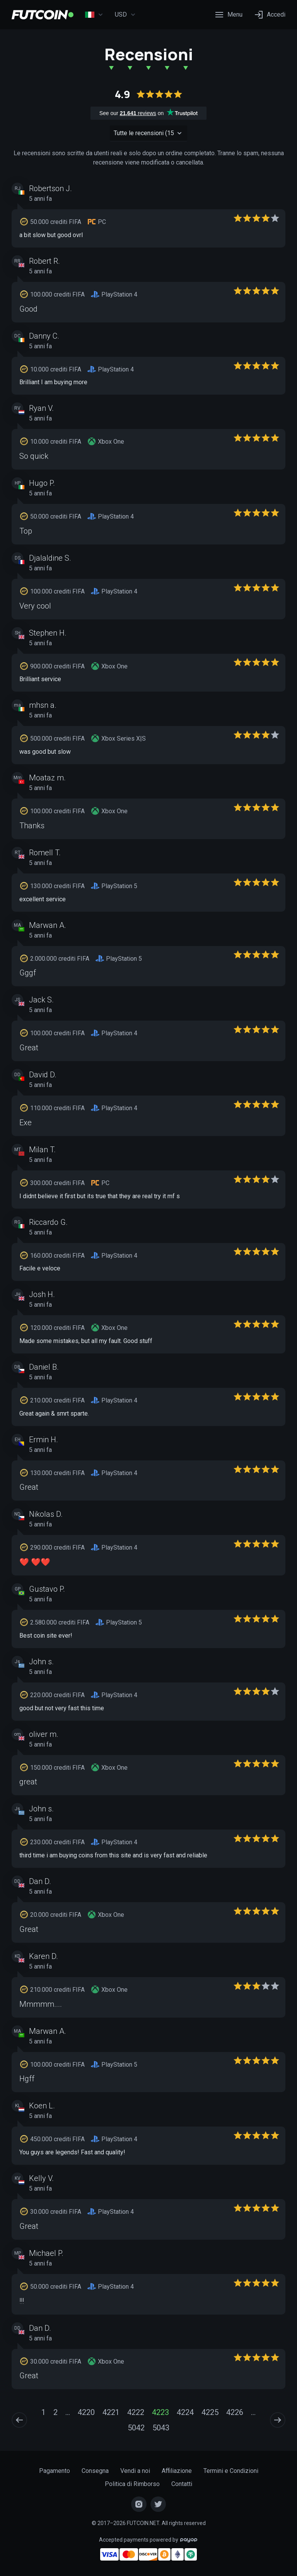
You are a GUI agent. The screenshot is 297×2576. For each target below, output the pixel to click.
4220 (86, 2412)
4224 (185, 2412)
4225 (209, 2412)
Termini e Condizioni (230, 2470)
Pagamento (54, 2470)
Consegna (95, 2470)
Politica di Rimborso (132, 2484)
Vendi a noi (135, 2470)
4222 (135, 2412)
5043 (160, 2427)
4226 (234, 2412)
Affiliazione (177, 2470)
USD (125, 14)
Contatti (181, 2484)
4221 (110, 2412)
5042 (136, 2427)
